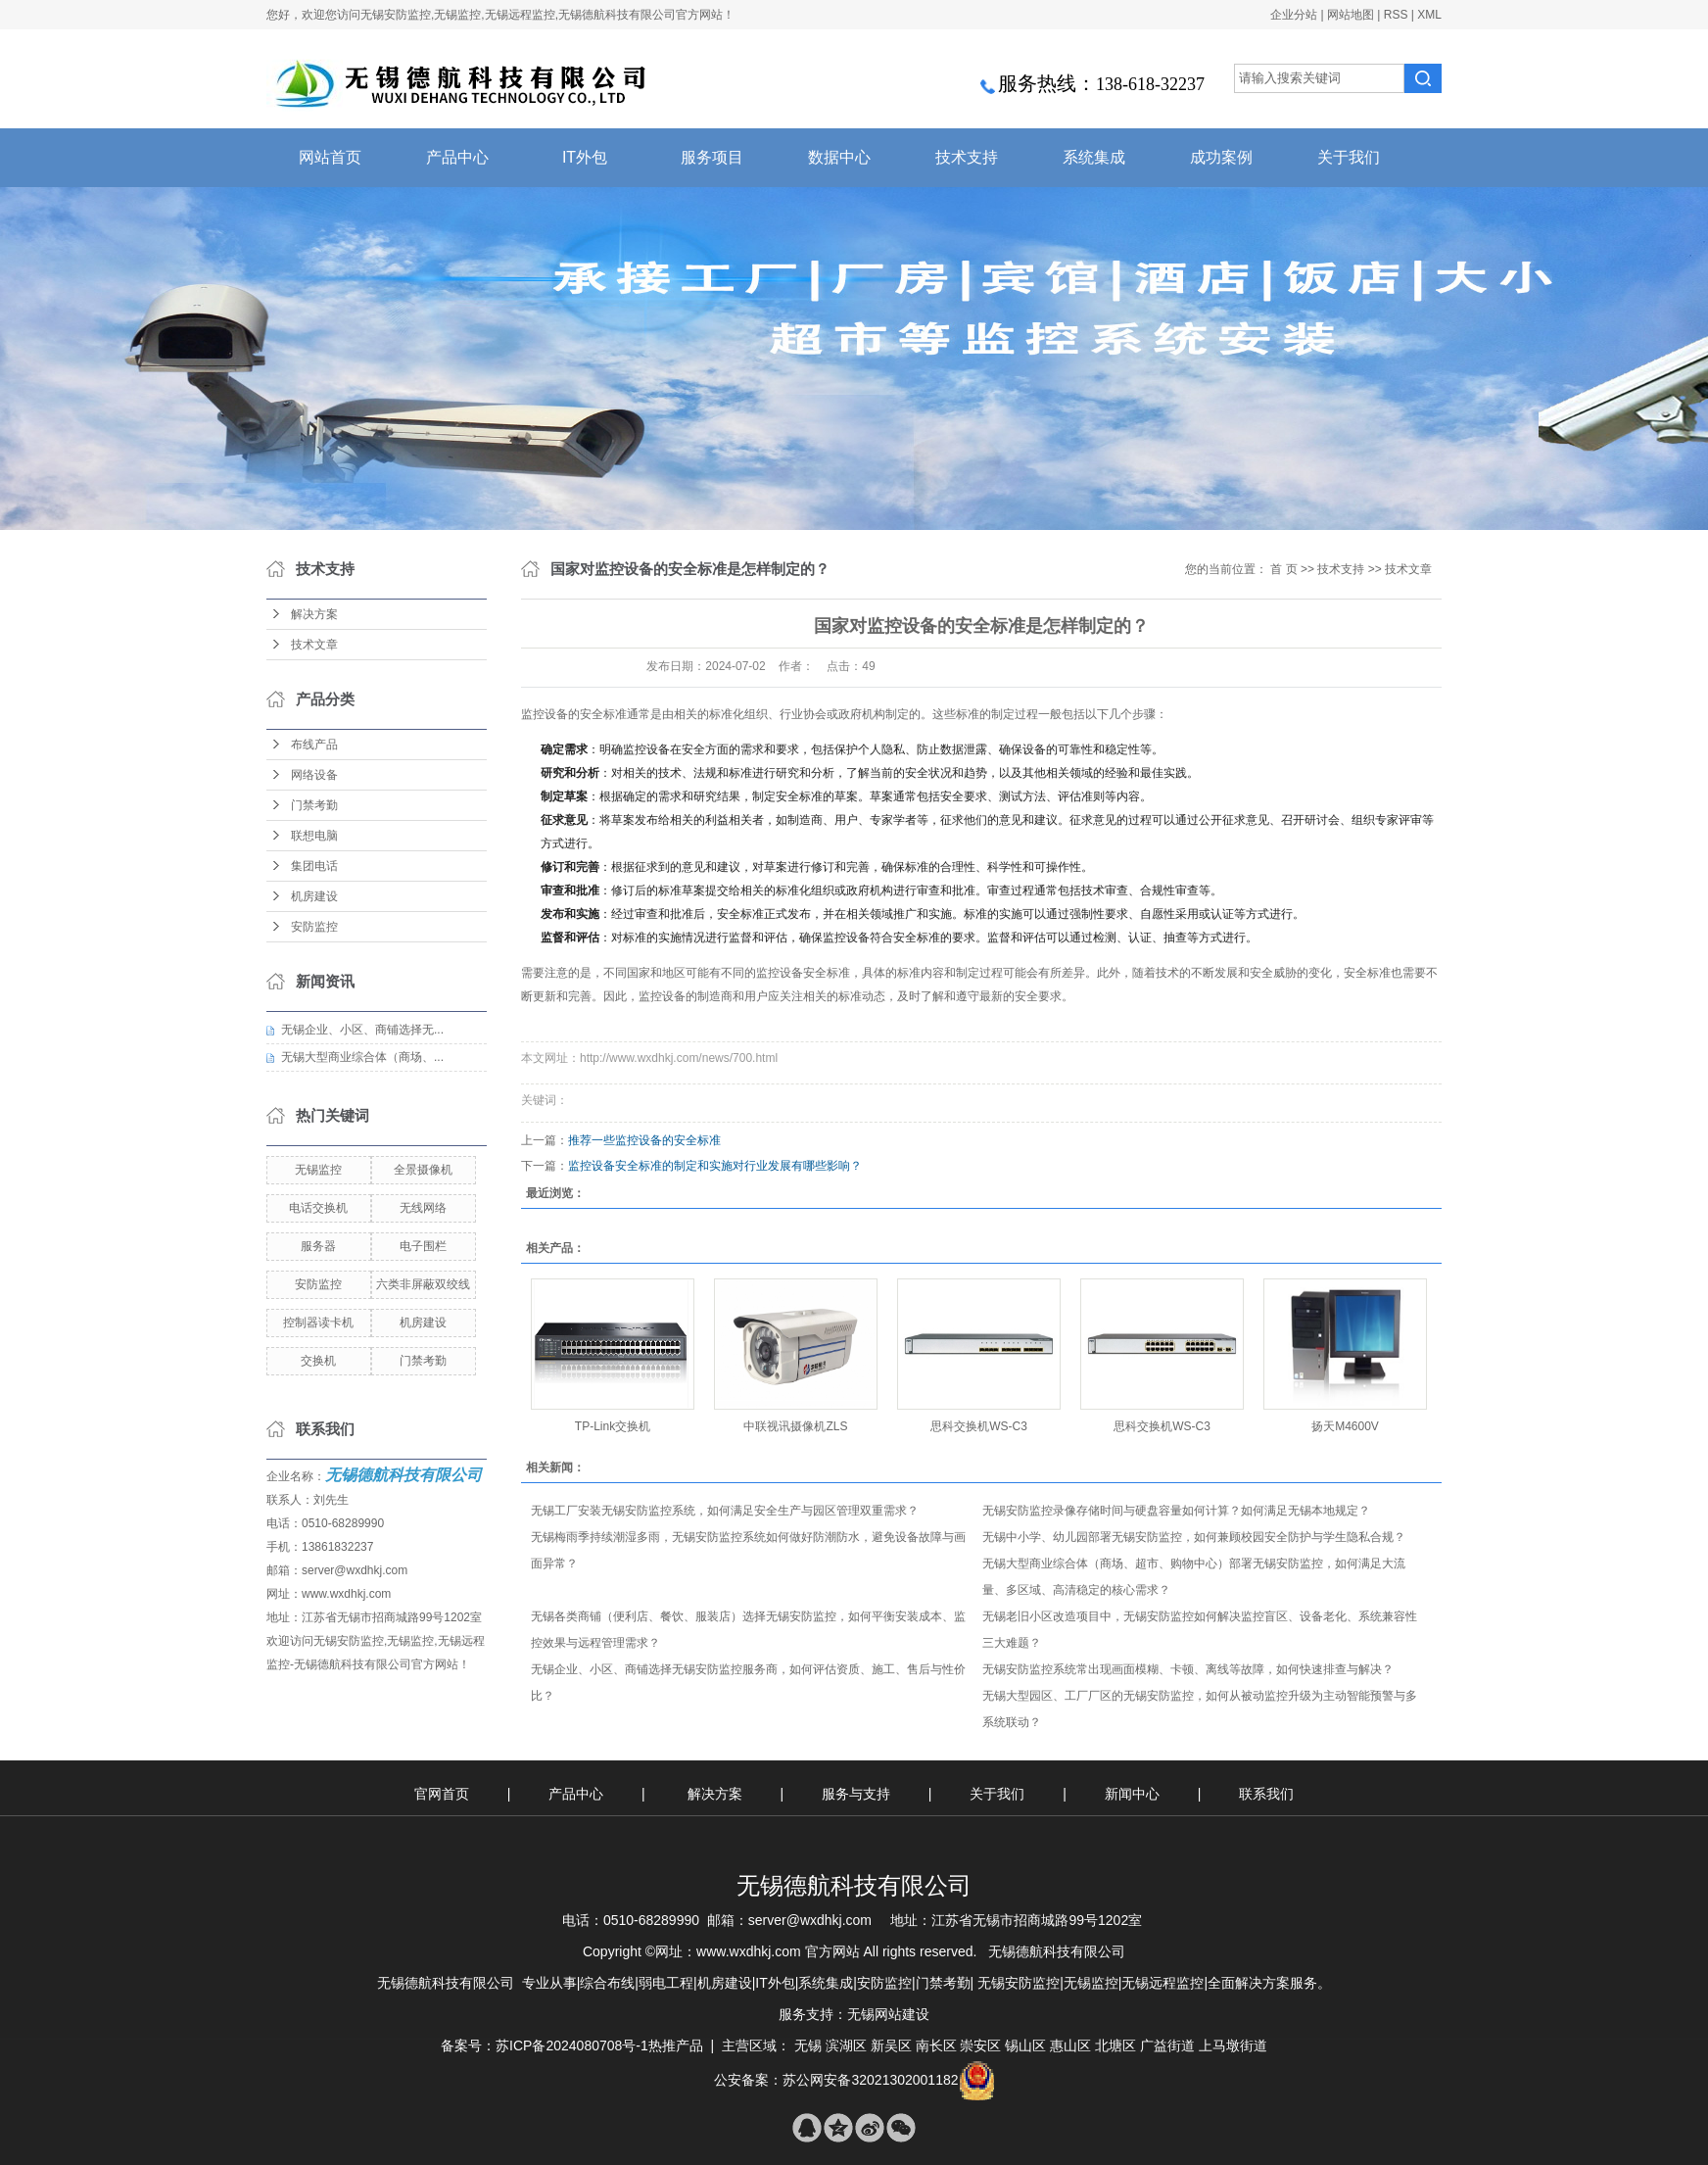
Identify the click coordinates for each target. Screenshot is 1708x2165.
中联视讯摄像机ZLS (795, 1426)
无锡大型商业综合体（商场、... (362, 1057)
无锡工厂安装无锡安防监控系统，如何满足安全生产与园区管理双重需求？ (725, 1510)
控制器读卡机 (318, 1322)
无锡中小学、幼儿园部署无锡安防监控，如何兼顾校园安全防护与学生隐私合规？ (1193, 1537)
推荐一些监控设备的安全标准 (644, 1140)
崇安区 (980, 2045)
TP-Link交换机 (612, 1426)
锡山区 (1025, 2045)
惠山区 (1070, 2045)
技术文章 (314, 644)
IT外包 (584, 157)
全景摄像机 (423, 1170)
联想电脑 (314, 835)
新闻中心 (1134, 1794)
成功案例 (1221, 157)
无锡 (808, 2045)
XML (1429, 15)
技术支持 (966, 157)
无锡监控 (318, 1170)
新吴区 (891, 2045)
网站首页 (330, 157)
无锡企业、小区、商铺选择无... (362, 1029)
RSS (1396, 15)
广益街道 (1167, 2045)
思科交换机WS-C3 (978, 1426)
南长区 (936, 2045)
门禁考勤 (314, 805)
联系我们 (1266, 1794)
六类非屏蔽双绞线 (423, 1284)
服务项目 (712, 157)
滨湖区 (846, 2045)
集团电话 (314, 866)
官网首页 (441, 1794)
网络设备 (314, 775)
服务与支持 (858, 1794)
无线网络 (423, 1208)
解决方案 (314, 614)
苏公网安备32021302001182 (870, 2080)
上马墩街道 (1233, 2045)
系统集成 (1094, 157)
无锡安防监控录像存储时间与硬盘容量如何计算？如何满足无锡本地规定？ (1176, 1510)
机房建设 (314, 896)
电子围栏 (423, 1246)
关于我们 (1348, 157)
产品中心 (457, 157)
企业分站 (1293, 15)
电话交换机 (318, 1208)
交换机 (318, 1361)
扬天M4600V (1345, 1426)
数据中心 (839, 157)
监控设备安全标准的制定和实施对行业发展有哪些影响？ (715, 1166)
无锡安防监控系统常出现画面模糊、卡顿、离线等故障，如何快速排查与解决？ (1188, 1669)
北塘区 (1115, 2045)
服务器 (318, 1246)
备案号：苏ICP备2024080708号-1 (544, 2045)
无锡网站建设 (888, 2014)
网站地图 (1350, 15)
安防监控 (314, 927)
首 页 (1283, 569)
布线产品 (314, 744)
